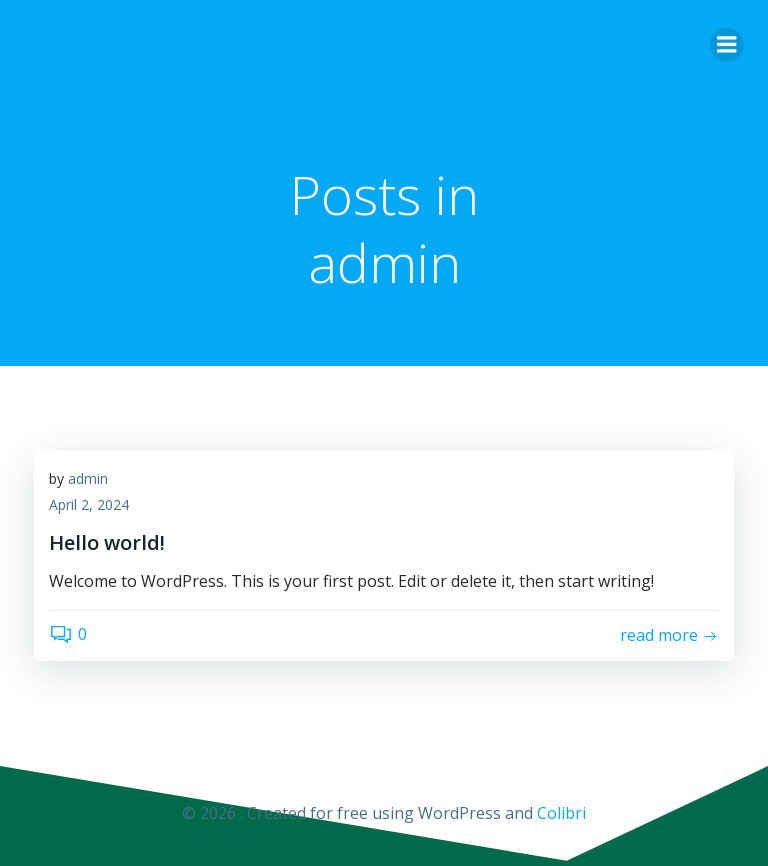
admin (88, 478)
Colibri (561, 813)
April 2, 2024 (89, 504)
